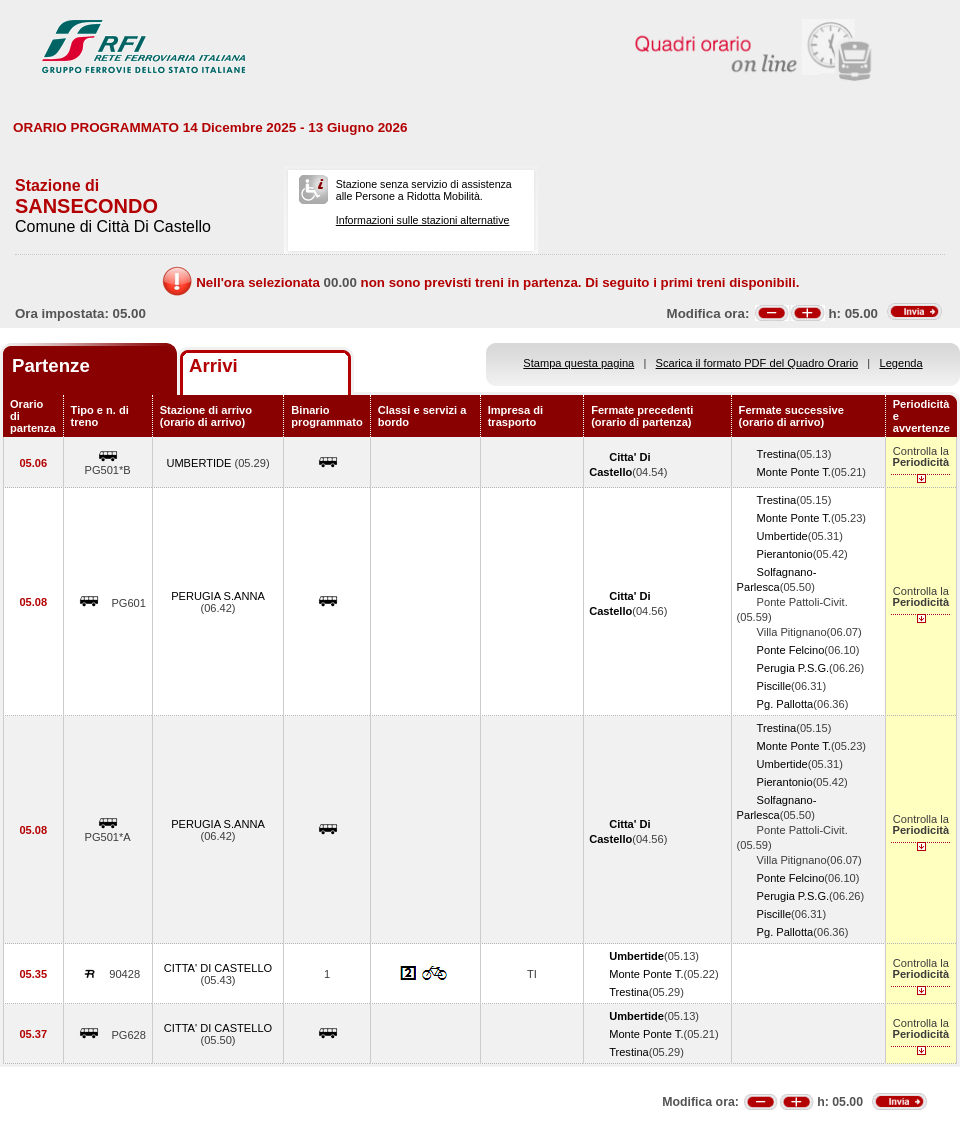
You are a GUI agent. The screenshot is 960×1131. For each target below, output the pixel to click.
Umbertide (782, 536)
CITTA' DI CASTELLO (218, 968)
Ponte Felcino (791, 650)
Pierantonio (785, 554)
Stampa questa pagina (578, 363)
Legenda (901, 363)
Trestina (777, 454)
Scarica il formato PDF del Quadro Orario (757, 363)
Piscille (774, 686)
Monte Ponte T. (794, 472)
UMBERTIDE (200, 463)
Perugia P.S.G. (793, 668)
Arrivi (213, 365)
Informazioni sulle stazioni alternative (423, 220)
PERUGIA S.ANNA (218, 596)
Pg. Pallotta (785, 704)
